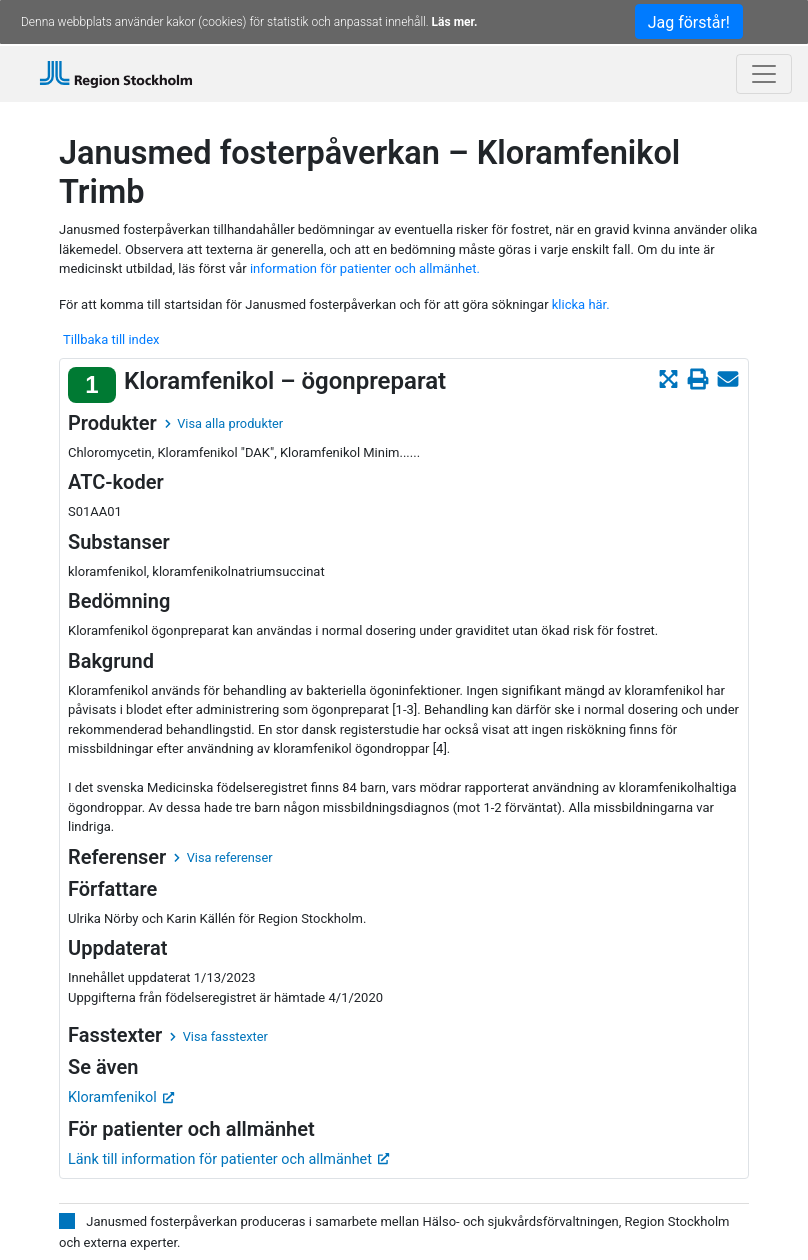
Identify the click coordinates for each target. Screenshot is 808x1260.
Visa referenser (223, 857)
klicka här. (581, 304)
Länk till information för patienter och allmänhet (229, 1159)
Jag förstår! (689, 22)
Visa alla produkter (224, 423)
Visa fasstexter (219, 1036)
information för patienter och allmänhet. (365, 268)
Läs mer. (455, 22)
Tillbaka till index (111, 339)
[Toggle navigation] (764, 74)
